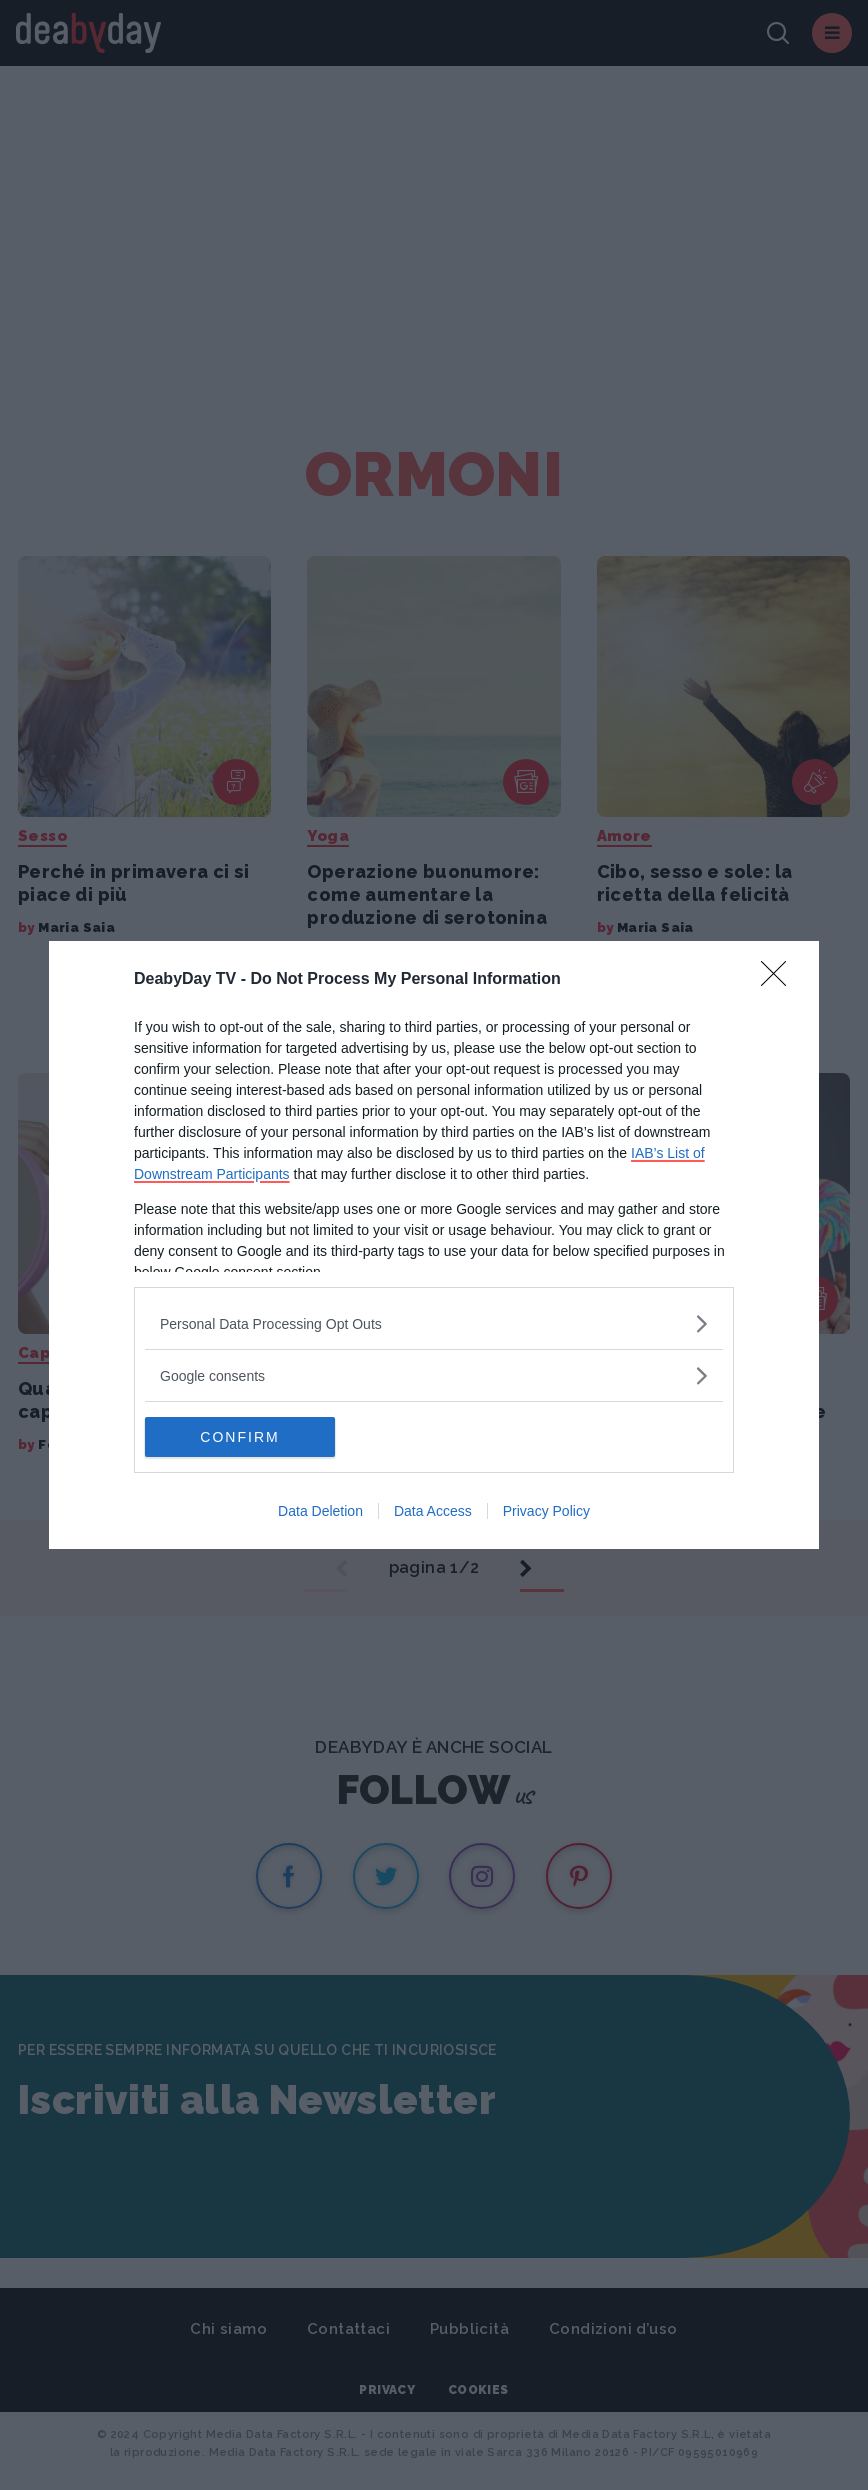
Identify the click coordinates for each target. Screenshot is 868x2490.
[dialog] (434, 1245)
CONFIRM (239, 1437)
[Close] (780, 980)
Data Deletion (320, 1511)
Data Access (433, 1511)
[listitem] (434, 1323)
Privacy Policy (546, 1511)
